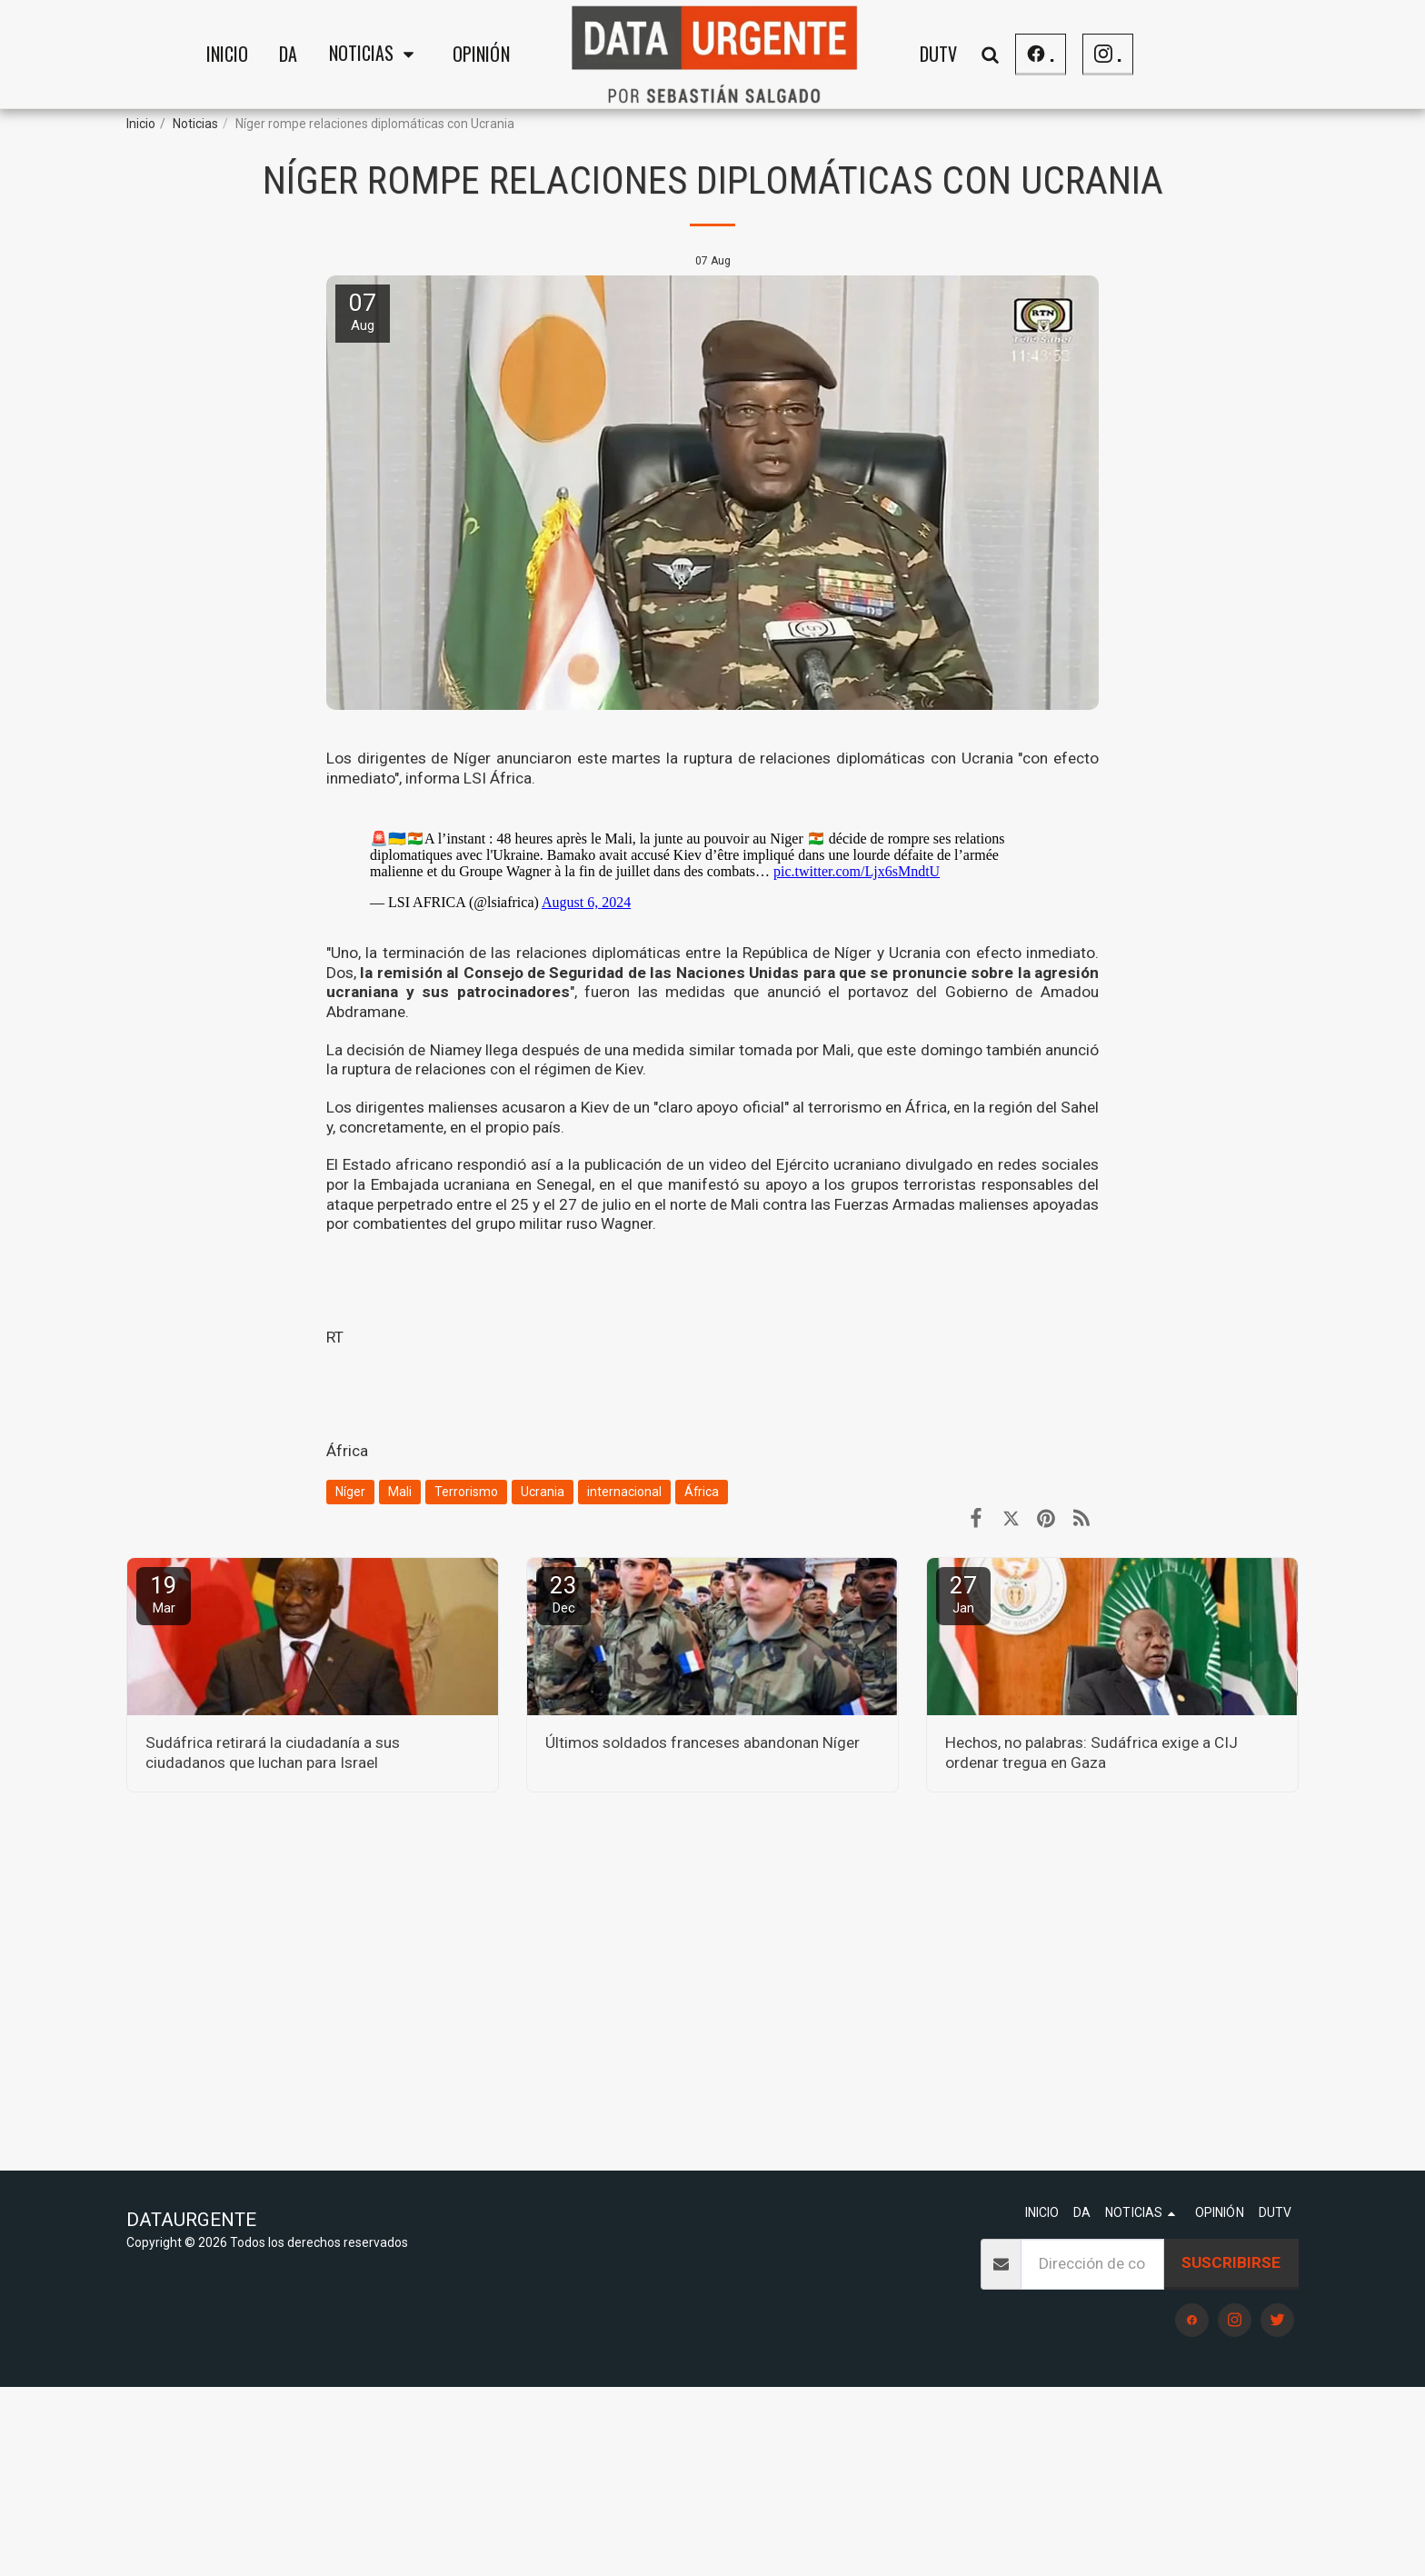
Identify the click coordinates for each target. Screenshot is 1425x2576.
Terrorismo (466, 1491)
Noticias (195, 123)
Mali (400, 1491)
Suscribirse (1231, 2262)
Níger (350, 1491)
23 (563, 1594)
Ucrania (542, 1491)
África (701, 1491)
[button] (375, 54)
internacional (624, 1491)
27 (963, 1594)
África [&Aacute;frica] (347, 1451)
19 (163, 1594)
